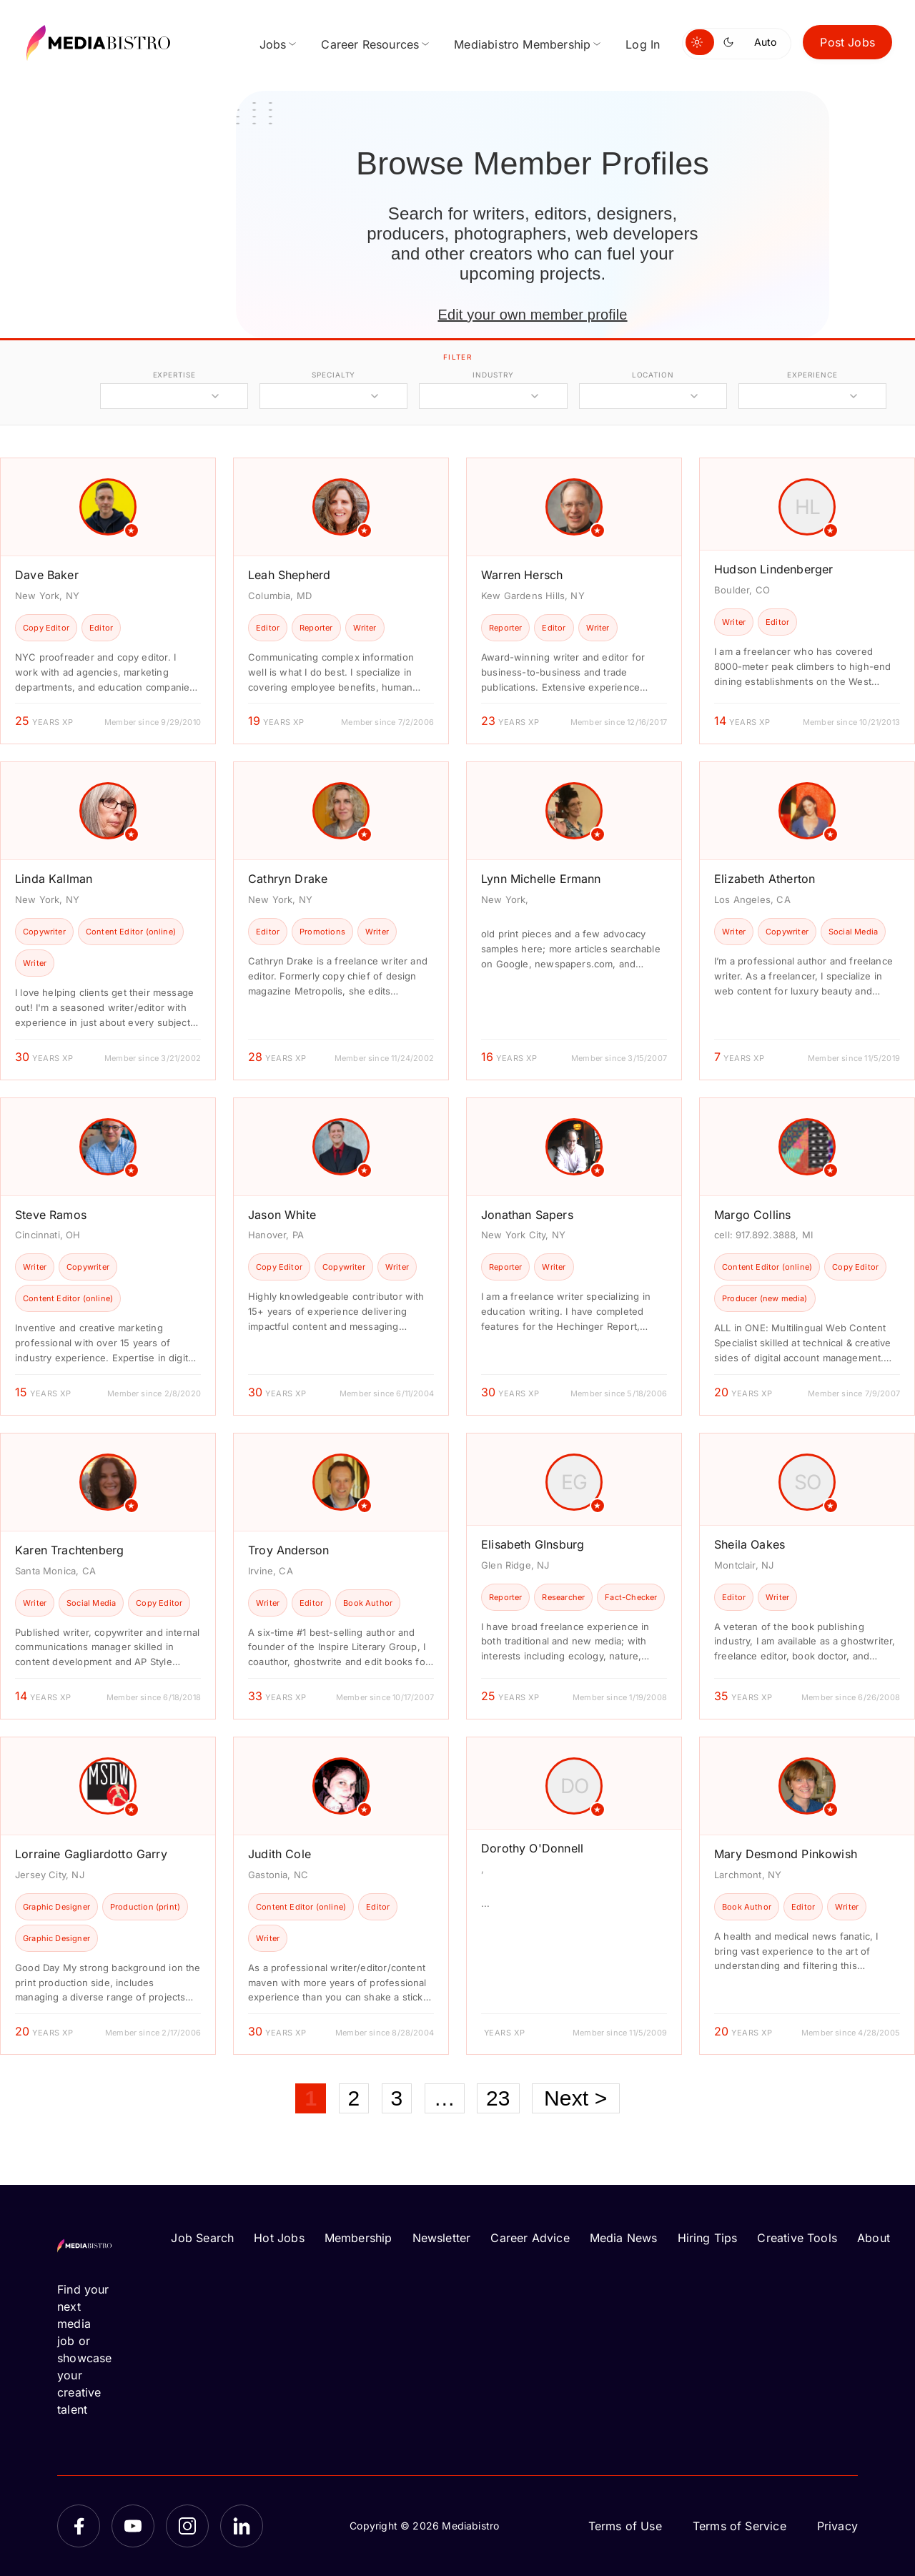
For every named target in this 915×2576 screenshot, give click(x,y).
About (873, 2238)
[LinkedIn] (241, 2526)
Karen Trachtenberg (69, 1550)
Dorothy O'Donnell (532, 1848)
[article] (108, 601)
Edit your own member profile (532, 314)
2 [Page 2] (354, 2098)
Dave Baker (47, 575)
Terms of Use (625, 2526)
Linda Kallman (53, 879)
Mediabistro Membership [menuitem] (522, 44)
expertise (174, 374)
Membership (358, 2238)
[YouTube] (133, 2526)
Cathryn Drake (287, 879)
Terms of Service (739, 2526)
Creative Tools (797, 2238)
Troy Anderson (288, 1550)
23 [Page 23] (498, 2098)
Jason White (282, 1215)
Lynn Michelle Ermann (541, 879)
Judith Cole (279, 1854)
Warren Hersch (522, 575)
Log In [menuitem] (642, 44)
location (653, 374)
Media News (624, 2238)
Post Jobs (847, 42)
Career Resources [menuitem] (370, 44)
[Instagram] (187, 2526)
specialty (333, 374)
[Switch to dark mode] (731, 42)
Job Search (202, 2238)
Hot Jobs (279, 2238)
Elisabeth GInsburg (532, 1544)
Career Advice (529, 2238)
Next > (576, 2098)
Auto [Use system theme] (765, 42)
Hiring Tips (708, 2238)
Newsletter (441, 2238)
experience (812, 374)
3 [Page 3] (397, 2098)
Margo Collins (752, 1215)
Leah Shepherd (289, 575)
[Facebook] (78, 2526)
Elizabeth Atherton (764, 879)
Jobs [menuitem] (273, 44)
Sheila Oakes (749, 1544)
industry (493, 374)
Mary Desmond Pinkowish (785, 1854)
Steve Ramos (50, 1215)
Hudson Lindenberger (773, 569)
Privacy (837, 2526)
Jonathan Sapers (527, 1215)
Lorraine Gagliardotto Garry (91, 1854)
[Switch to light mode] (700, 42)
